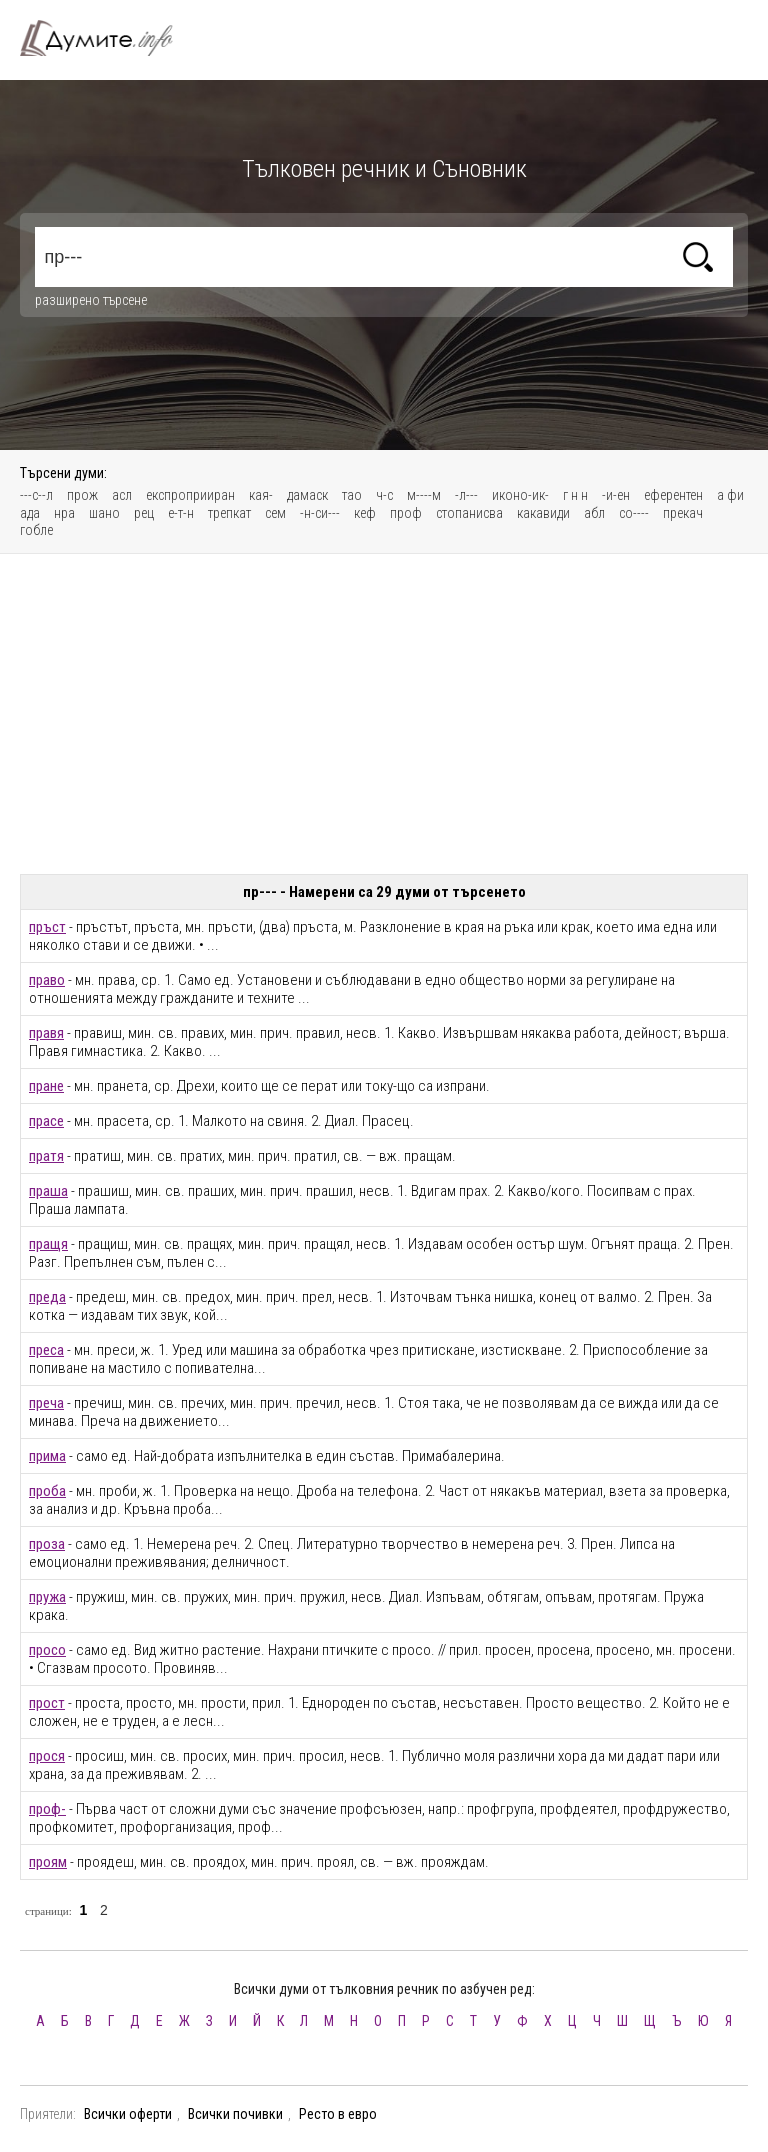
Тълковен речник (108, 38)
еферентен (673, 495)
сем (275, 513)
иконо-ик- (520, 495)
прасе (46, 1121)
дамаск (307, 495)
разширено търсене (91, 300)
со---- (634, 513)
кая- (261, 495)
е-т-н (181, 513)
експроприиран (190, 495)
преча (46, 1403)
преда (47, 1297)
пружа (47, 1597)
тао (352, 495)
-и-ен (616, 495)
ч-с (384, 495)
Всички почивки (235, 2114)
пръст (47, 927)
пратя (46, 1156)
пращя (48, 1244)
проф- (47, 1809)
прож (82, 495)
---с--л (36, 495)
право (47, 980)
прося (47, 1756)
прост (47, 1703)
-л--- (466, 495)
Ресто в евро (338, 2114)
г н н (575, 495)
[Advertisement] (384, 714)
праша (48, 1191)
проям (48, 1862)
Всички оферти (128, 2114)
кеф (365, 513)
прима (47, 1456)
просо (47, 1650)
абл (594, 513)
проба (47, 1491)
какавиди (543, 513)
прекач (683, 513)
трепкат (229, 513)
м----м (424, 495)
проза (47, 1544)
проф (406, 513)
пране (46, 1086)
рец (144, 513)
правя (46, 1033)
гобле (36, 530)
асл (122, 495)
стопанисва (469, 513)
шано (104, 513)
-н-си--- (320, 513)
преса (46, 1350)
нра (64, 513)
